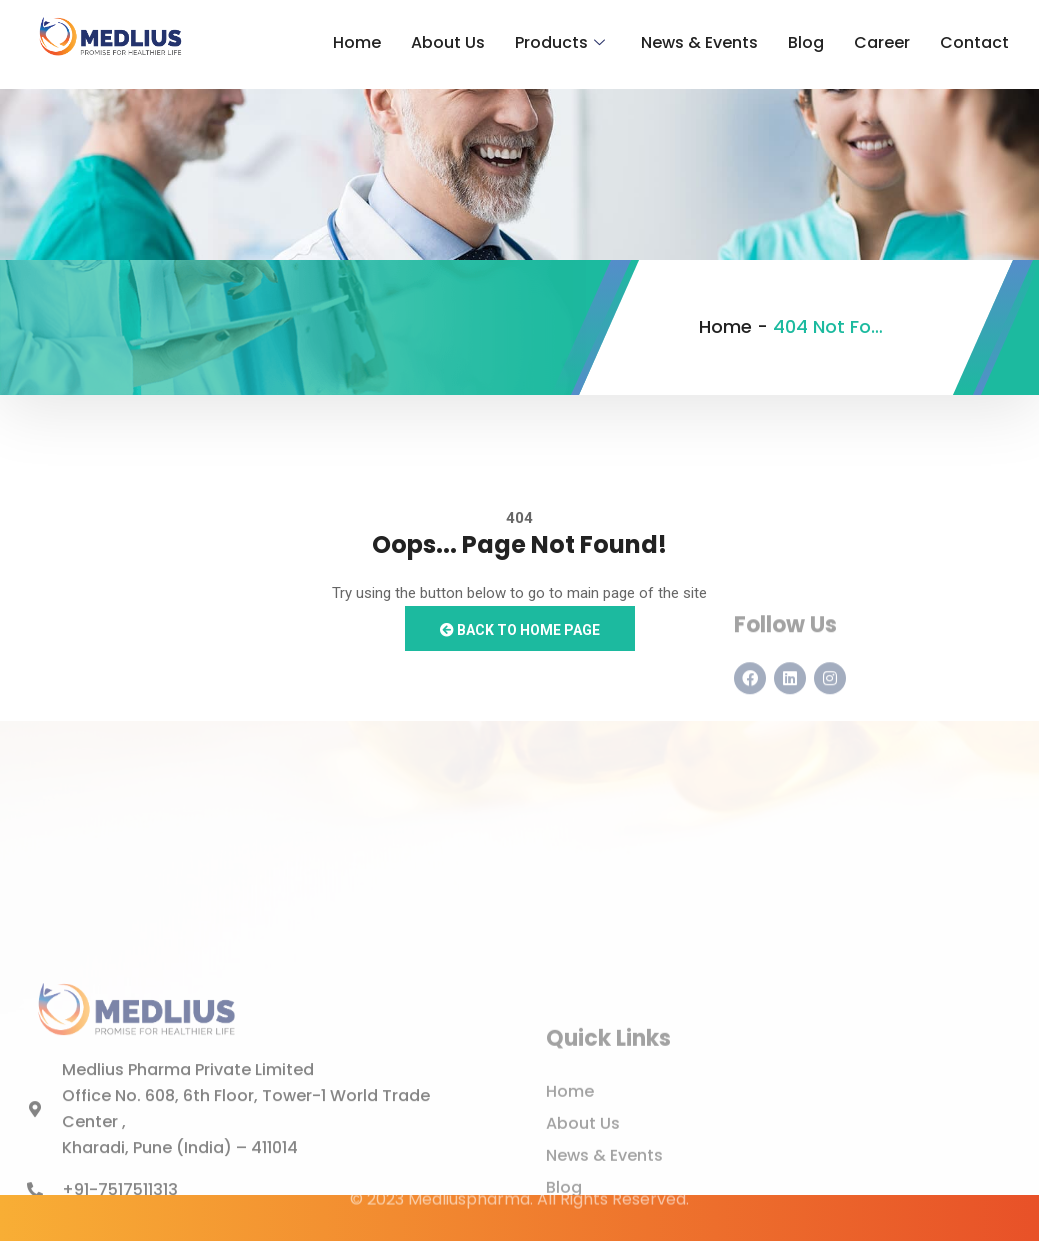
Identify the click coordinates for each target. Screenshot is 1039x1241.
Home (357, 42)
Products (560, 43)
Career (882, 42)
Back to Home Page (520, 630)
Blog (806, 42)
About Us (448, 42)
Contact (974, 42)
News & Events (699, 42)
